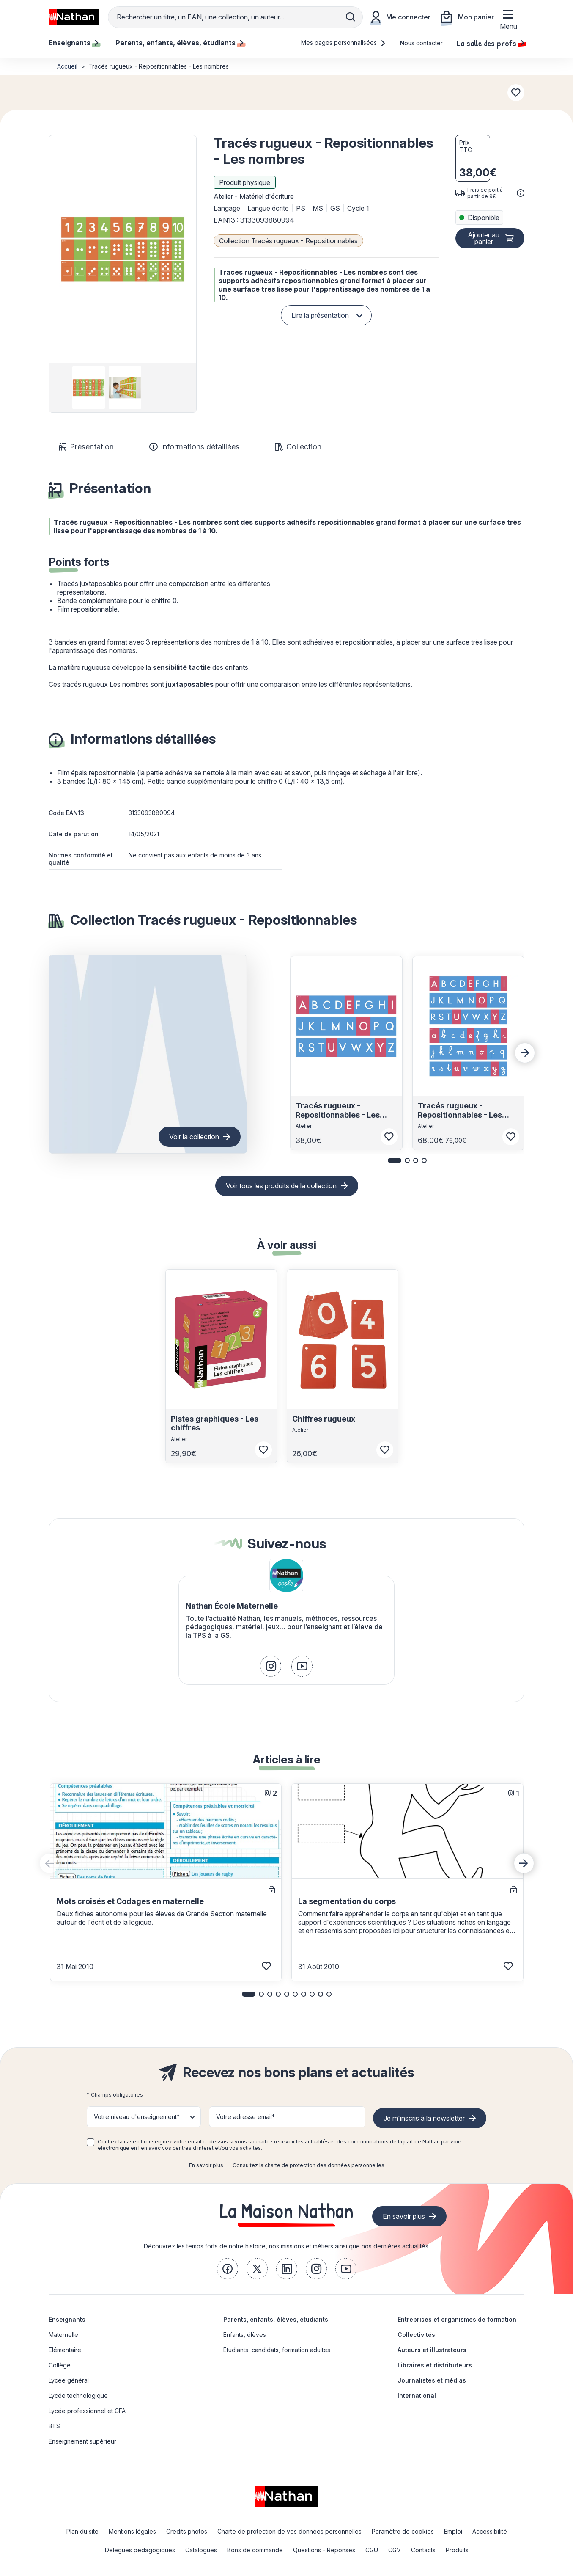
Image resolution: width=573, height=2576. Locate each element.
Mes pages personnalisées (343, 42)
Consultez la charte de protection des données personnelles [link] (308, 2165)
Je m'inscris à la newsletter (424, 2118)
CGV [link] (394, 2550)
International (417, 2395)
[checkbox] (90, 2142)
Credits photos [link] (186, 2531)
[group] (86, 387)
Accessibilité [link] (489, 2531)
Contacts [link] (423, 2550)
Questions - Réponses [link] (324, 2550)
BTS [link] (54, 2426)
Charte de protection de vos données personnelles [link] (289, 2531)
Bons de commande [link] (255, 2550)
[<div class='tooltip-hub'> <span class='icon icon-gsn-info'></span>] (520, 193)
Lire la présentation (320, 315)
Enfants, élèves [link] (244, 2334)
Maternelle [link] (63, 2334)
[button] (122, 249)
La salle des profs (490, 43)
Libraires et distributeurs (435, 2365)
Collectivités (416, 2334)
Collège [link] (60, 2365)
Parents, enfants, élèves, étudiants (275, 2319)
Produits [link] (457, 2550)
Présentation (86, 446)
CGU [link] (371, 2550)
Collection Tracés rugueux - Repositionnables (288, 241)
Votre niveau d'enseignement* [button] (137, 2116)
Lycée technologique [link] (78, 2395)
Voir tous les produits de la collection (281, 1186)
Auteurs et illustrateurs (432, 2349)
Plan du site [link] (82, 2531)
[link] (270, 1666)
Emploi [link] (453, 2531)
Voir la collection (194, 1136)
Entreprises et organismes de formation (457, 2319)
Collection (298, 446)
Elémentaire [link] (65, 2349)
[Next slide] (525, 1053)
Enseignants (67, 2319)
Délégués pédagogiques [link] (140, 2550)
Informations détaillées (194, 446)
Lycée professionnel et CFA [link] (87, 2410)
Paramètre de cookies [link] (403, 2531)
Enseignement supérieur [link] (82, 2441)
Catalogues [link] (201, 2550)
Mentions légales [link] (132, 2531)
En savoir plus (206, 2165)
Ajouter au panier (483, 238)
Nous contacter (421, 43)
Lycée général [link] (69, 2380)
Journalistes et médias (432, 2380)
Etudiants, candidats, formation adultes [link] (276, 2349)
